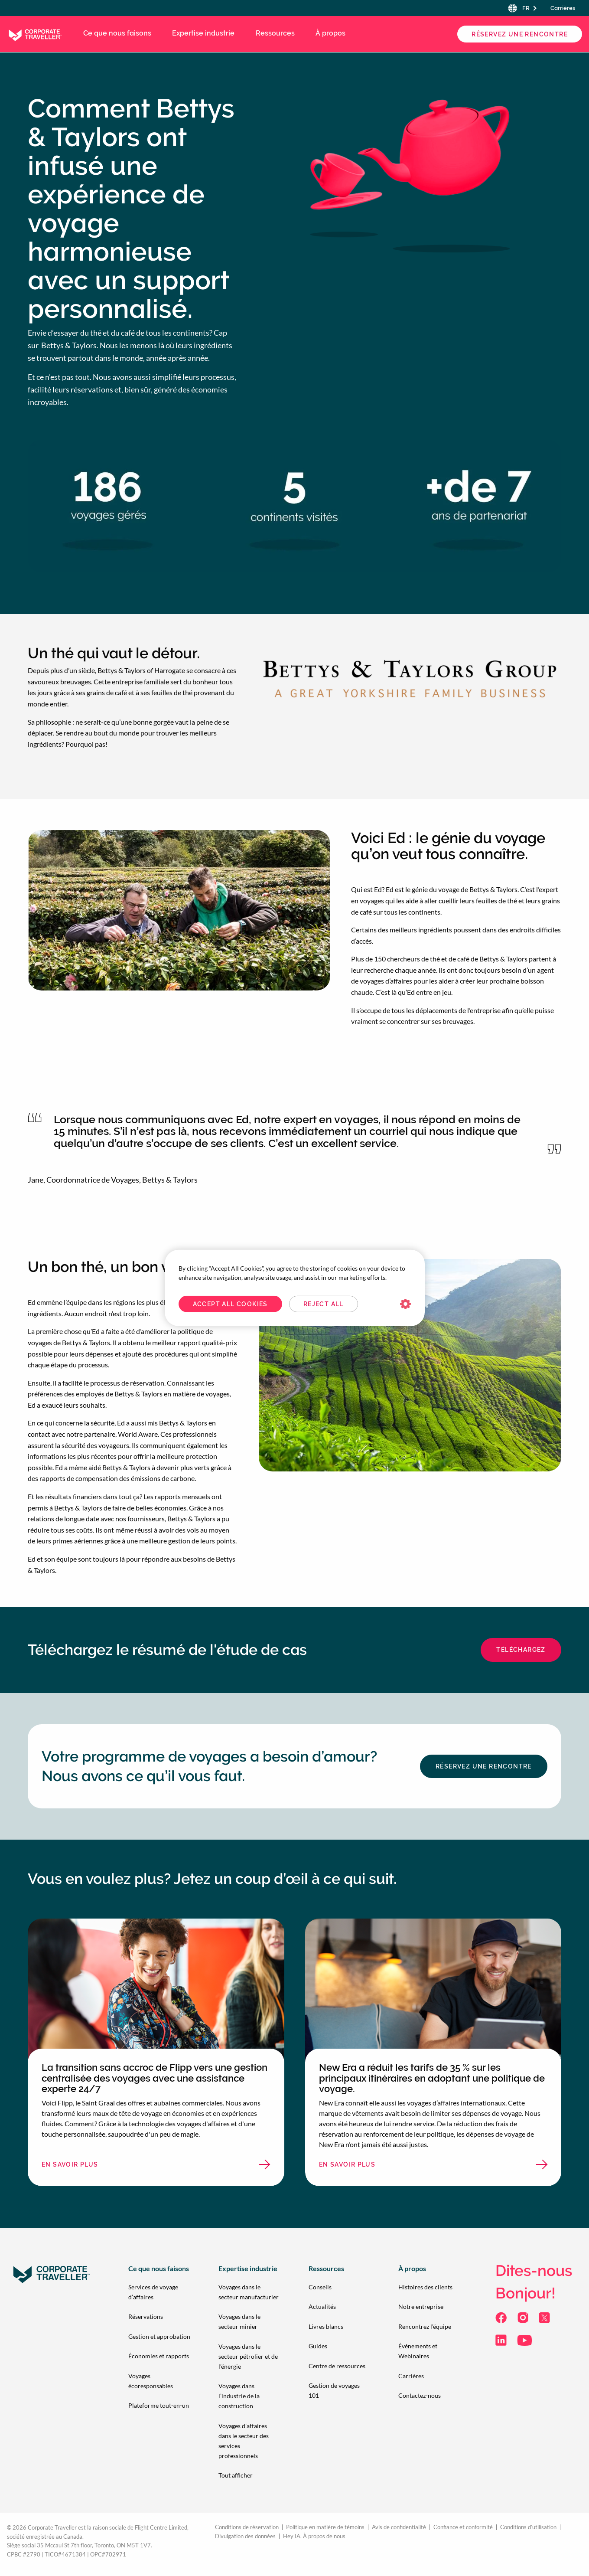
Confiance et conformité (463, 2527)
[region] (295, 1288)
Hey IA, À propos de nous (314, 2536)
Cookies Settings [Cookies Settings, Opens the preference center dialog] (405, 1304)
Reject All (323, 1304)
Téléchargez (520, 1649)
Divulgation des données (245, 2536)
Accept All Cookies (230, 1304)
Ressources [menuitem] (275, 33)
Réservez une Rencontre (520, 34)
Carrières (562, 8)
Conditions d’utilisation (528, 2527)
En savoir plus (94, 2166)
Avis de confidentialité (399, 2527)
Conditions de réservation (247, 2527)
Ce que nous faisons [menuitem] (117, 33)
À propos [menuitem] (330, 33)
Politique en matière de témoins (325, 2527)
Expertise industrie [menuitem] (203, 33)
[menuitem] (159, 2292)
